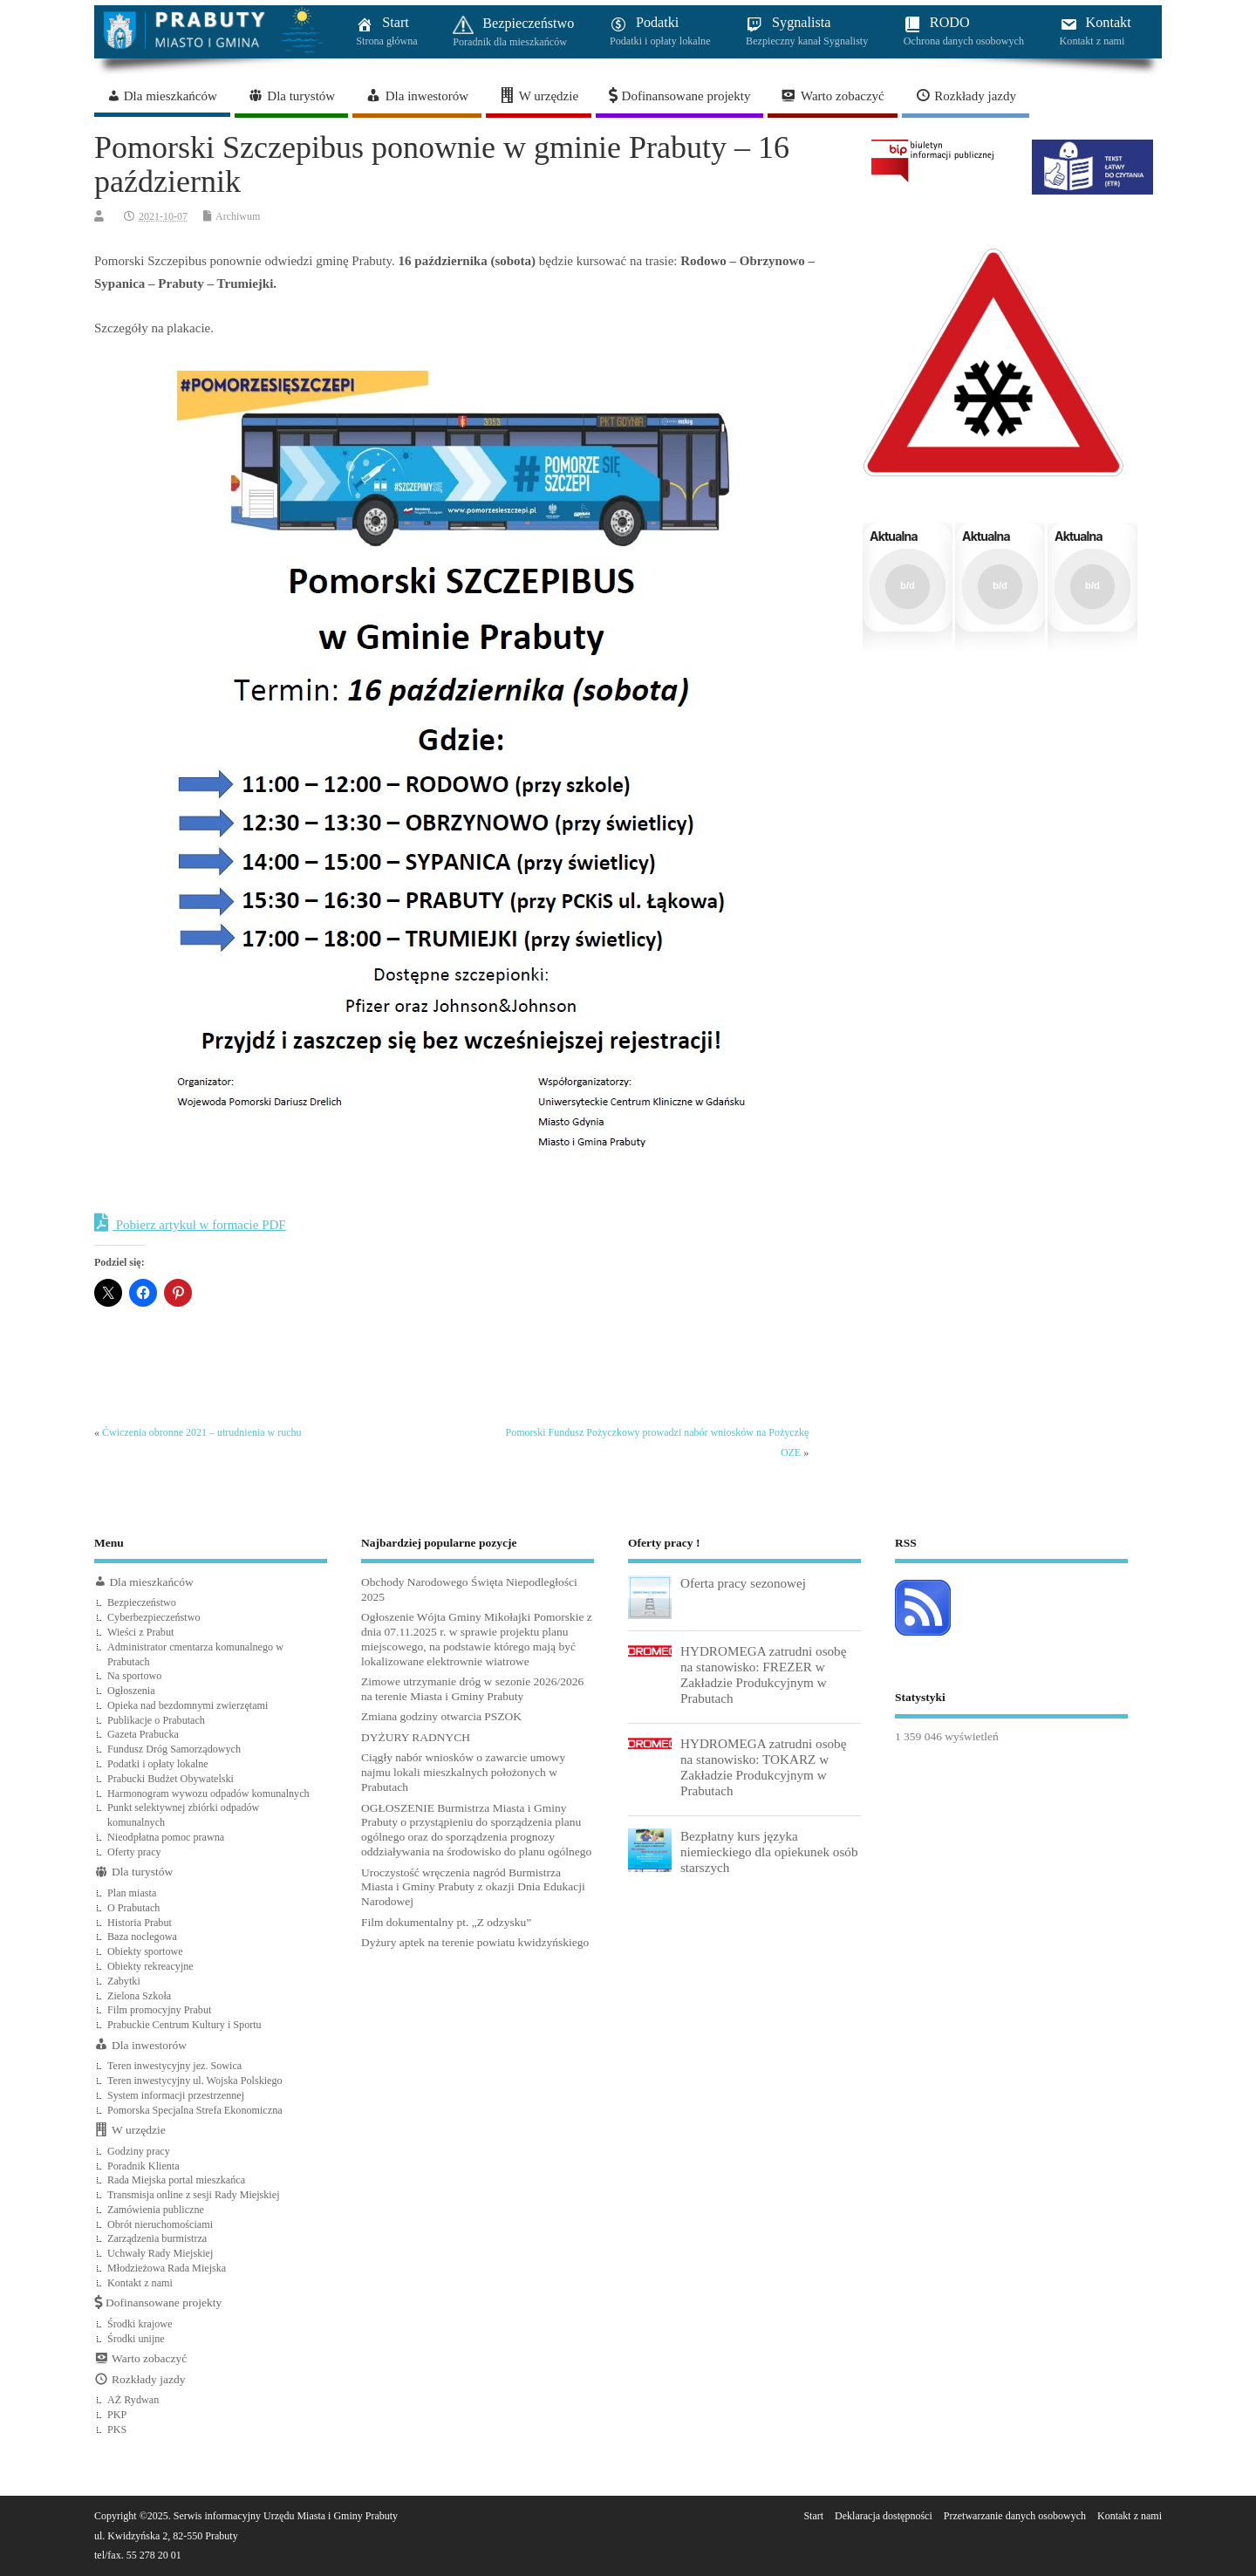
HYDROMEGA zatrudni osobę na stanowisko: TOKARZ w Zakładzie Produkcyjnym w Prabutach (763, 1767)
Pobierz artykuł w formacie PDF (190, 1223)
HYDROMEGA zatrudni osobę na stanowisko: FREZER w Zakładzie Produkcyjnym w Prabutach (763, 1674)
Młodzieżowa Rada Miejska (166, 2268)
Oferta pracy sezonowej (743, 1582)
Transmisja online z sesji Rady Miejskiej (193, 2195)
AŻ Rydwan (133, 2400)
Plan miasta (131, 1893)
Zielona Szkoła (139, 1996)
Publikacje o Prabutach (156, 1720)
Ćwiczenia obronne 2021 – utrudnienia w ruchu (202, 1432)
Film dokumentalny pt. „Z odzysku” (446, 1922)
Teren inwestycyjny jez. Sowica (174, 2066)
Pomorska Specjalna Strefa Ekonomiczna (195, 2110)
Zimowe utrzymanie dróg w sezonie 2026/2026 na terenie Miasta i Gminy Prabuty (472, 1689)
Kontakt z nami (140, 2283)
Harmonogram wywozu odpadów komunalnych (208, 1793)
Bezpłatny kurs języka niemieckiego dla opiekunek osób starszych (769, 1851)
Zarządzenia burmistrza (157, 2238)
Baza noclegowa (142, 1936)
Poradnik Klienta (143, 2166)
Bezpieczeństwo (141, 1602)
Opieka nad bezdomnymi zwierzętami (187, 1705)
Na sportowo (134, 1676)
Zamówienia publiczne (155, 2210)
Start (813, 2516)
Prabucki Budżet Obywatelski (170, 1779)
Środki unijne (136, 2339)
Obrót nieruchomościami (160, 2224)
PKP (116, 2415)
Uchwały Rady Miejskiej (160, 2253)
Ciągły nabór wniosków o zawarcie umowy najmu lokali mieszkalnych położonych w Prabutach (463, 1772)
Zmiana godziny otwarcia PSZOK (441, 1716)
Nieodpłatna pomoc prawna (165, 1837)
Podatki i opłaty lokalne (157, 1764)
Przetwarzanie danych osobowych (1015, 2516)
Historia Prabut (139, 1923)
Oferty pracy (134, 1852)
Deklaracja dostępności (883, 2516)
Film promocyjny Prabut (159, 2010)
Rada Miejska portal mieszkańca (176, 2180)
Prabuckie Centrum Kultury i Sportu (184, 2025)
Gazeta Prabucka (143, 1734)
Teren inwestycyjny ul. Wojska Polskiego (195, 2080)
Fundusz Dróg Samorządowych (174, 1749)
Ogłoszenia (131, 1690)
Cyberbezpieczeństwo (154, 1617)
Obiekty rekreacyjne (150, 1966)
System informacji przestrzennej (175, 2095)
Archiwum (237, 216)
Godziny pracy (138, 2151)
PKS (116, 2429)
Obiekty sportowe (145, 1951)
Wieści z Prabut (140, 1632)
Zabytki (123, 1981)
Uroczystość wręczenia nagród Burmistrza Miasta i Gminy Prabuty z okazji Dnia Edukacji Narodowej (473, 1887)
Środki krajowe (140, 2324)
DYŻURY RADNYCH (415, 1737)
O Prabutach (133, 1908)
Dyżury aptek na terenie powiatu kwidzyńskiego (475, 1942)
